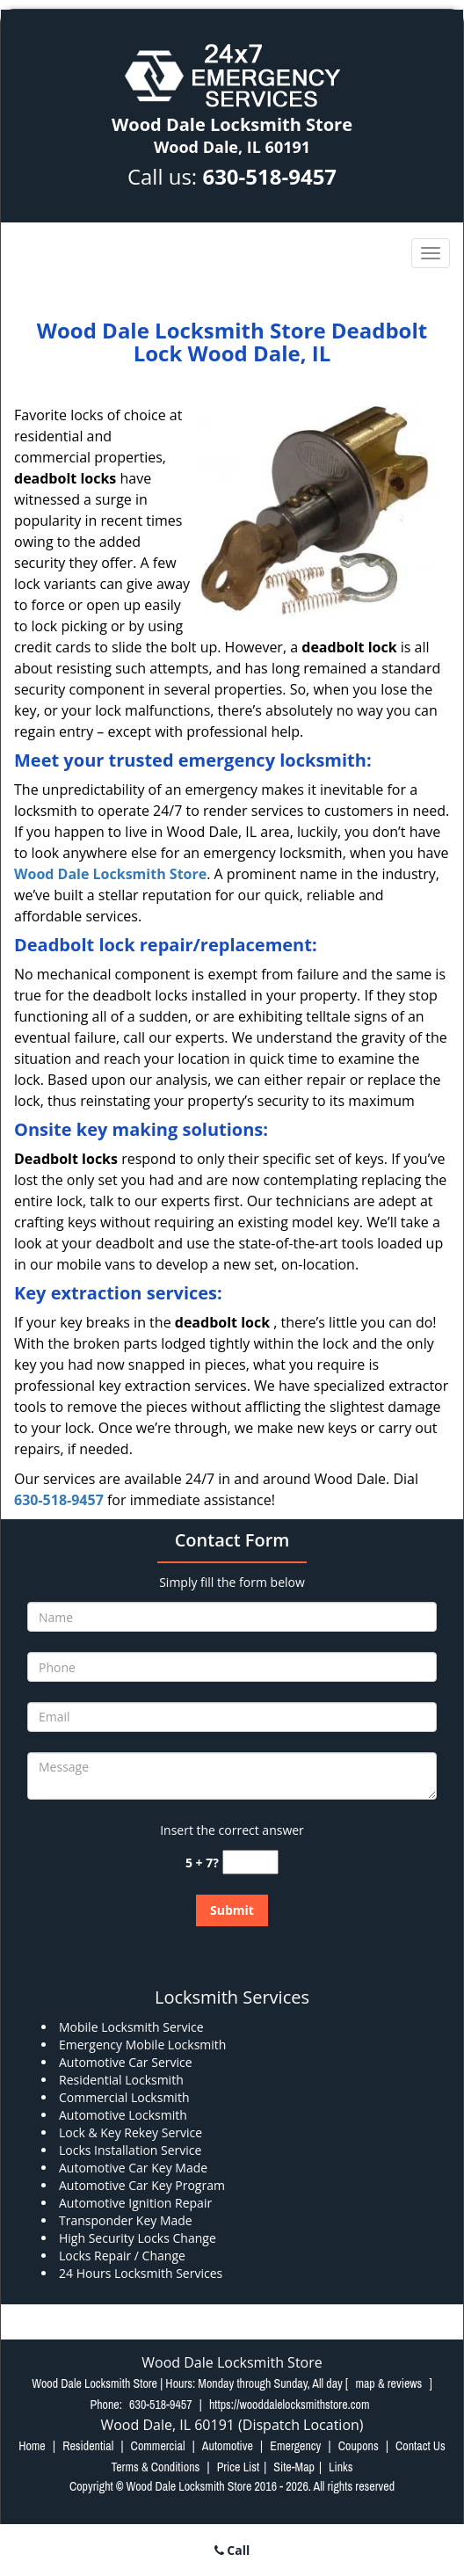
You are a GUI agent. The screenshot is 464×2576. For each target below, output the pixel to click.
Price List (238, 2467)
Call (232, 2550)
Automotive (227, 2446)
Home (32, 2446)
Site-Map (294, 2467)
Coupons (358, 2446)
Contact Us (420, 2446)
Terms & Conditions (155, 2467)
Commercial (158, 2446)
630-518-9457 (269, 176)
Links (340, 2467)
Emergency (295, 2446)
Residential (87, 2446)
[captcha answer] (250, 1862)
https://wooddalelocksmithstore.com (289, 2404)
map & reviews (389, 2383)
